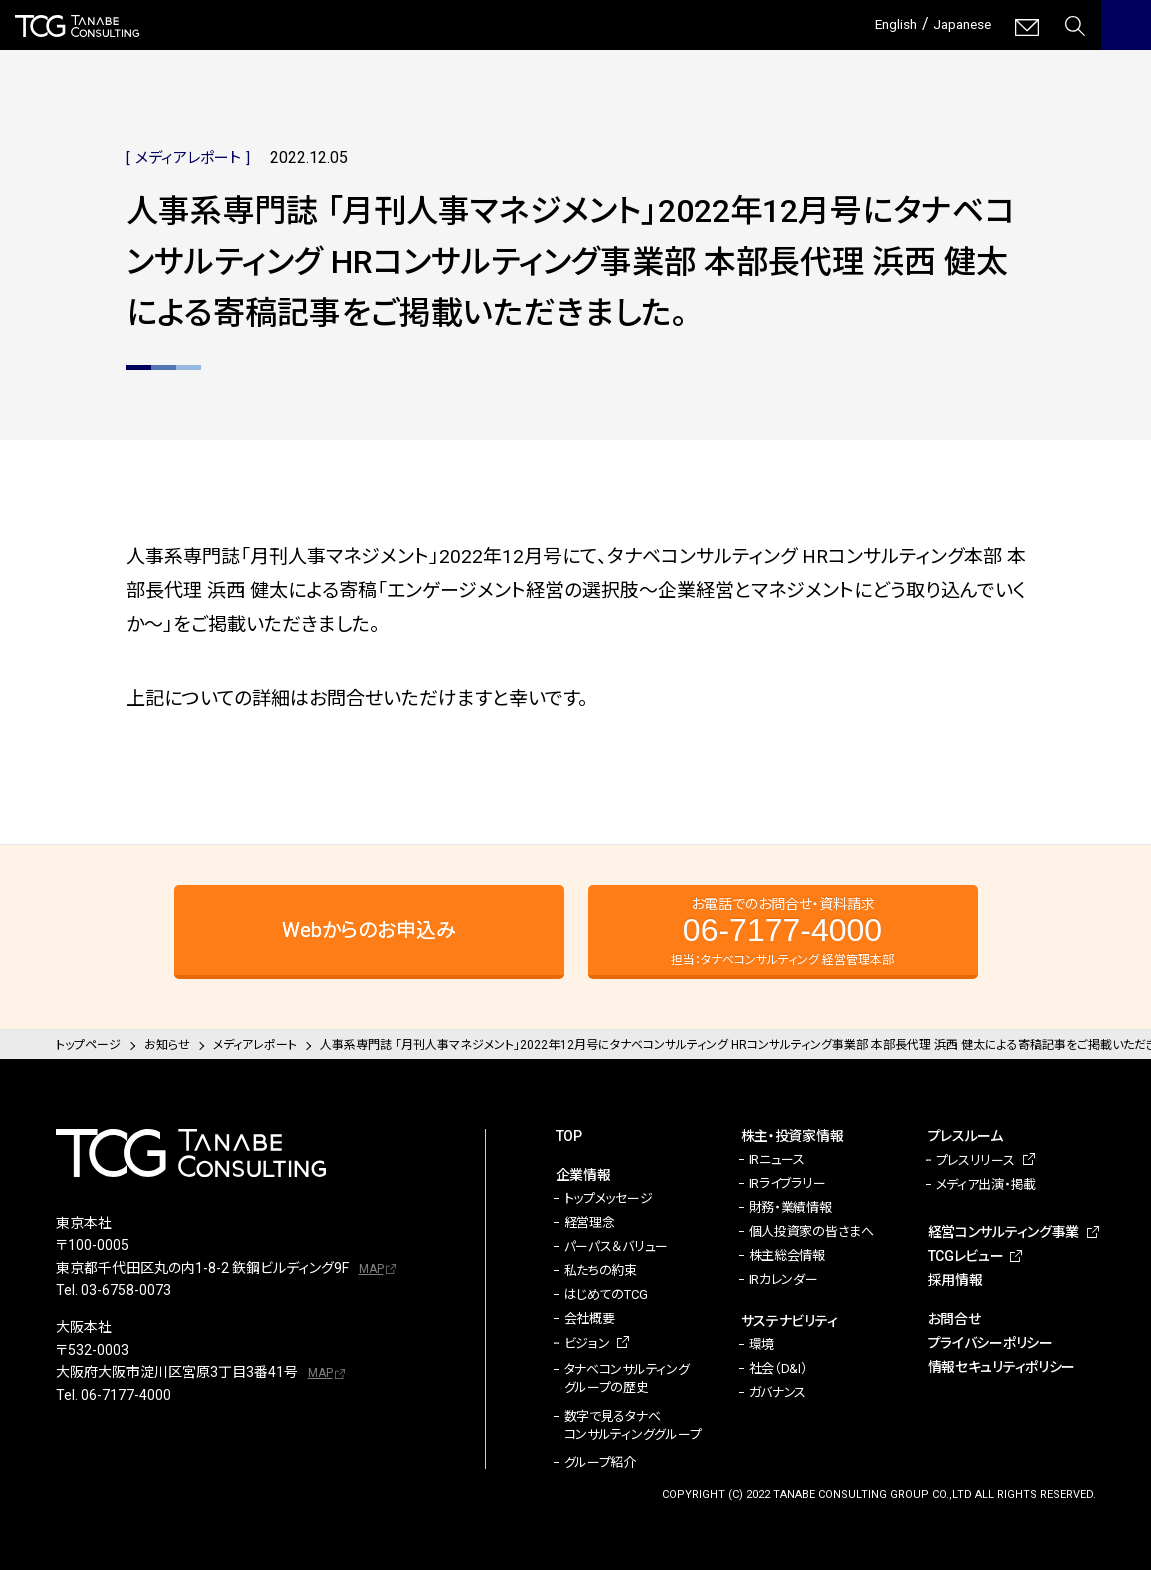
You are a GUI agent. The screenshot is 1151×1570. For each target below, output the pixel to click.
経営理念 (589, 1222)
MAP (371, 1269)
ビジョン (587, 1343)
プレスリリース (975, 1160)
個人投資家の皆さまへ (811, 1231)
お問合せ (954, 1319)
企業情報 (583, 1175)
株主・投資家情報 (792, 1136)
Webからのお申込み (369, 930)
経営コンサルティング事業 (1004, 1232)
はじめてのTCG (606, 1294)
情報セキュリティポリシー (1002, 1367)
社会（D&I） (778, 1368)
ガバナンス (778, 1392)
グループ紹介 (600, 1462)
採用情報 (955, 1280)
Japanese (956, 23)
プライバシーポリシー (990, 1343)
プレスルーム (965, 1136)
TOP (569, 1136)
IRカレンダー (783, 1279)
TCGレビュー (966, 1256)
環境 (761, 1344)
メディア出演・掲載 (986, 1184)
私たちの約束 (600, 1270)
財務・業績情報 (790, 1207)
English (880, 23)
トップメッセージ (608, 1198)
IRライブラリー (787, 1183)
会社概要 (589, 1318)
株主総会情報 (787, 1255)
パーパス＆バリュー (616, 1246)
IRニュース (777, 1159)
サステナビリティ (789, 1321)
